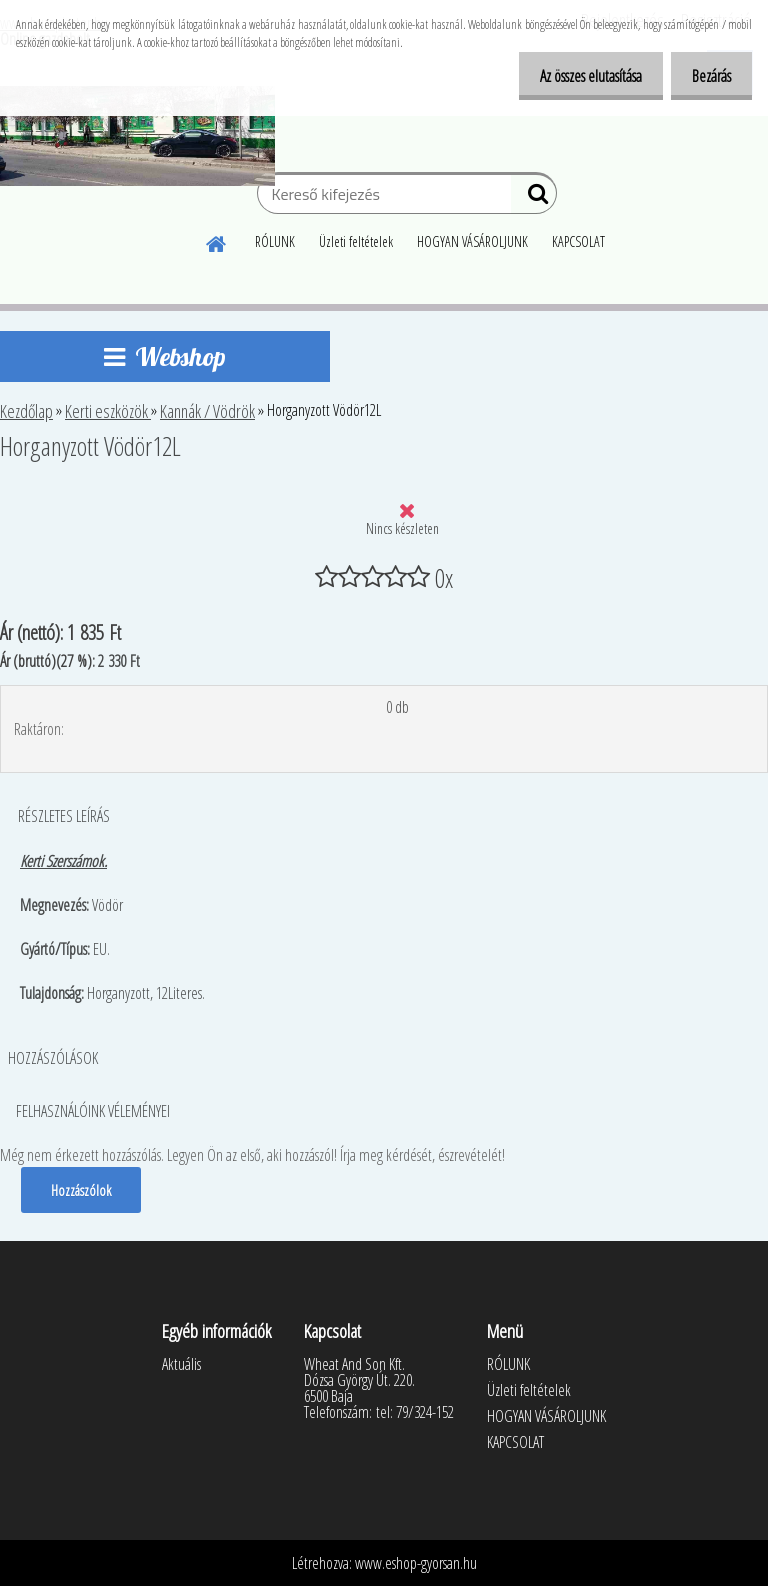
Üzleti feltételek (356, 241)
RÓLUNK (275, 241)
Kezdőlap (26, 411)
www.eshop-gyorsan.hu (416, 1563)
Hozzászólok (82, 1190)
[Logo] (137, 136)
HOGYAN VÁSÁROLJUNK (472, 241)
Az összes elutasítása (579, 76)
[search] (533, 198)
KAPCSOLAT (578, 241)
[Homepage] (217, 241)
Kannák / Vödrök (207, 411)
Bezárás (707, 76)
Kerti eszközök (108, 411)
